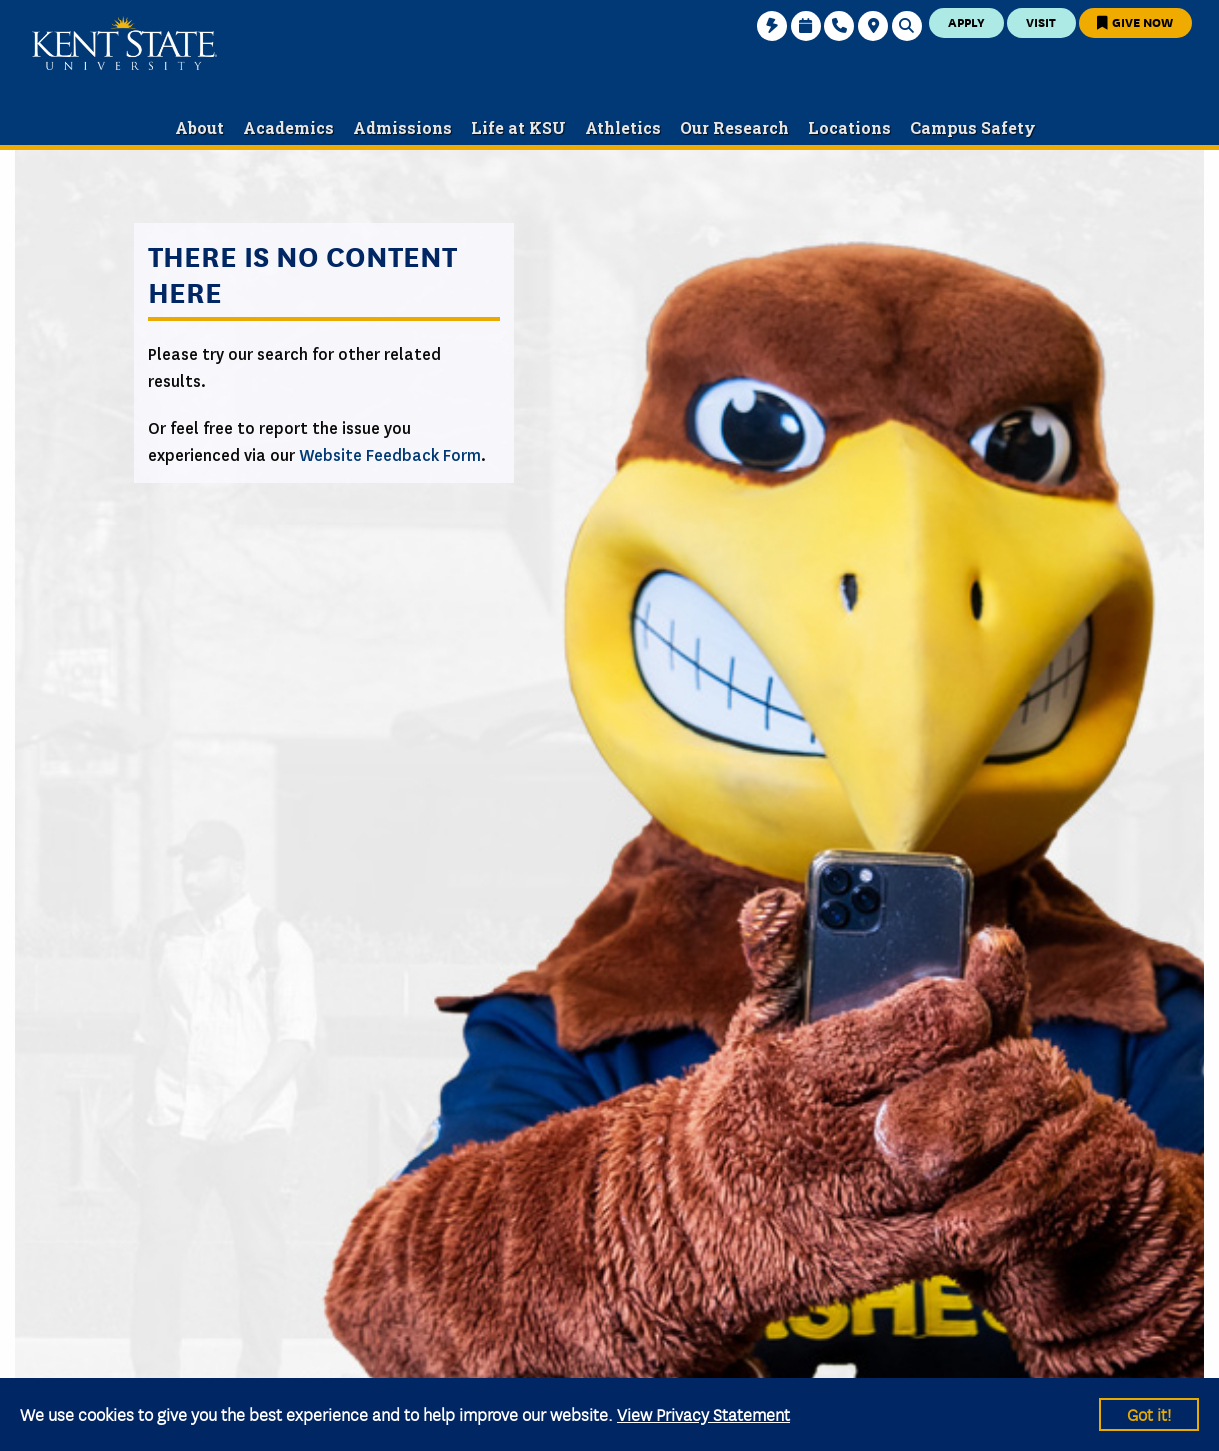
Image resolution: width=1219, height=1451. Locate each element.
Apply (966, 21)
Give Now (1135, 21)
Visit (1041, 21)
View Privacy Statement (703, 1413)
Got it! (1149, 1413)
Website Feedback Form (390, 455)
